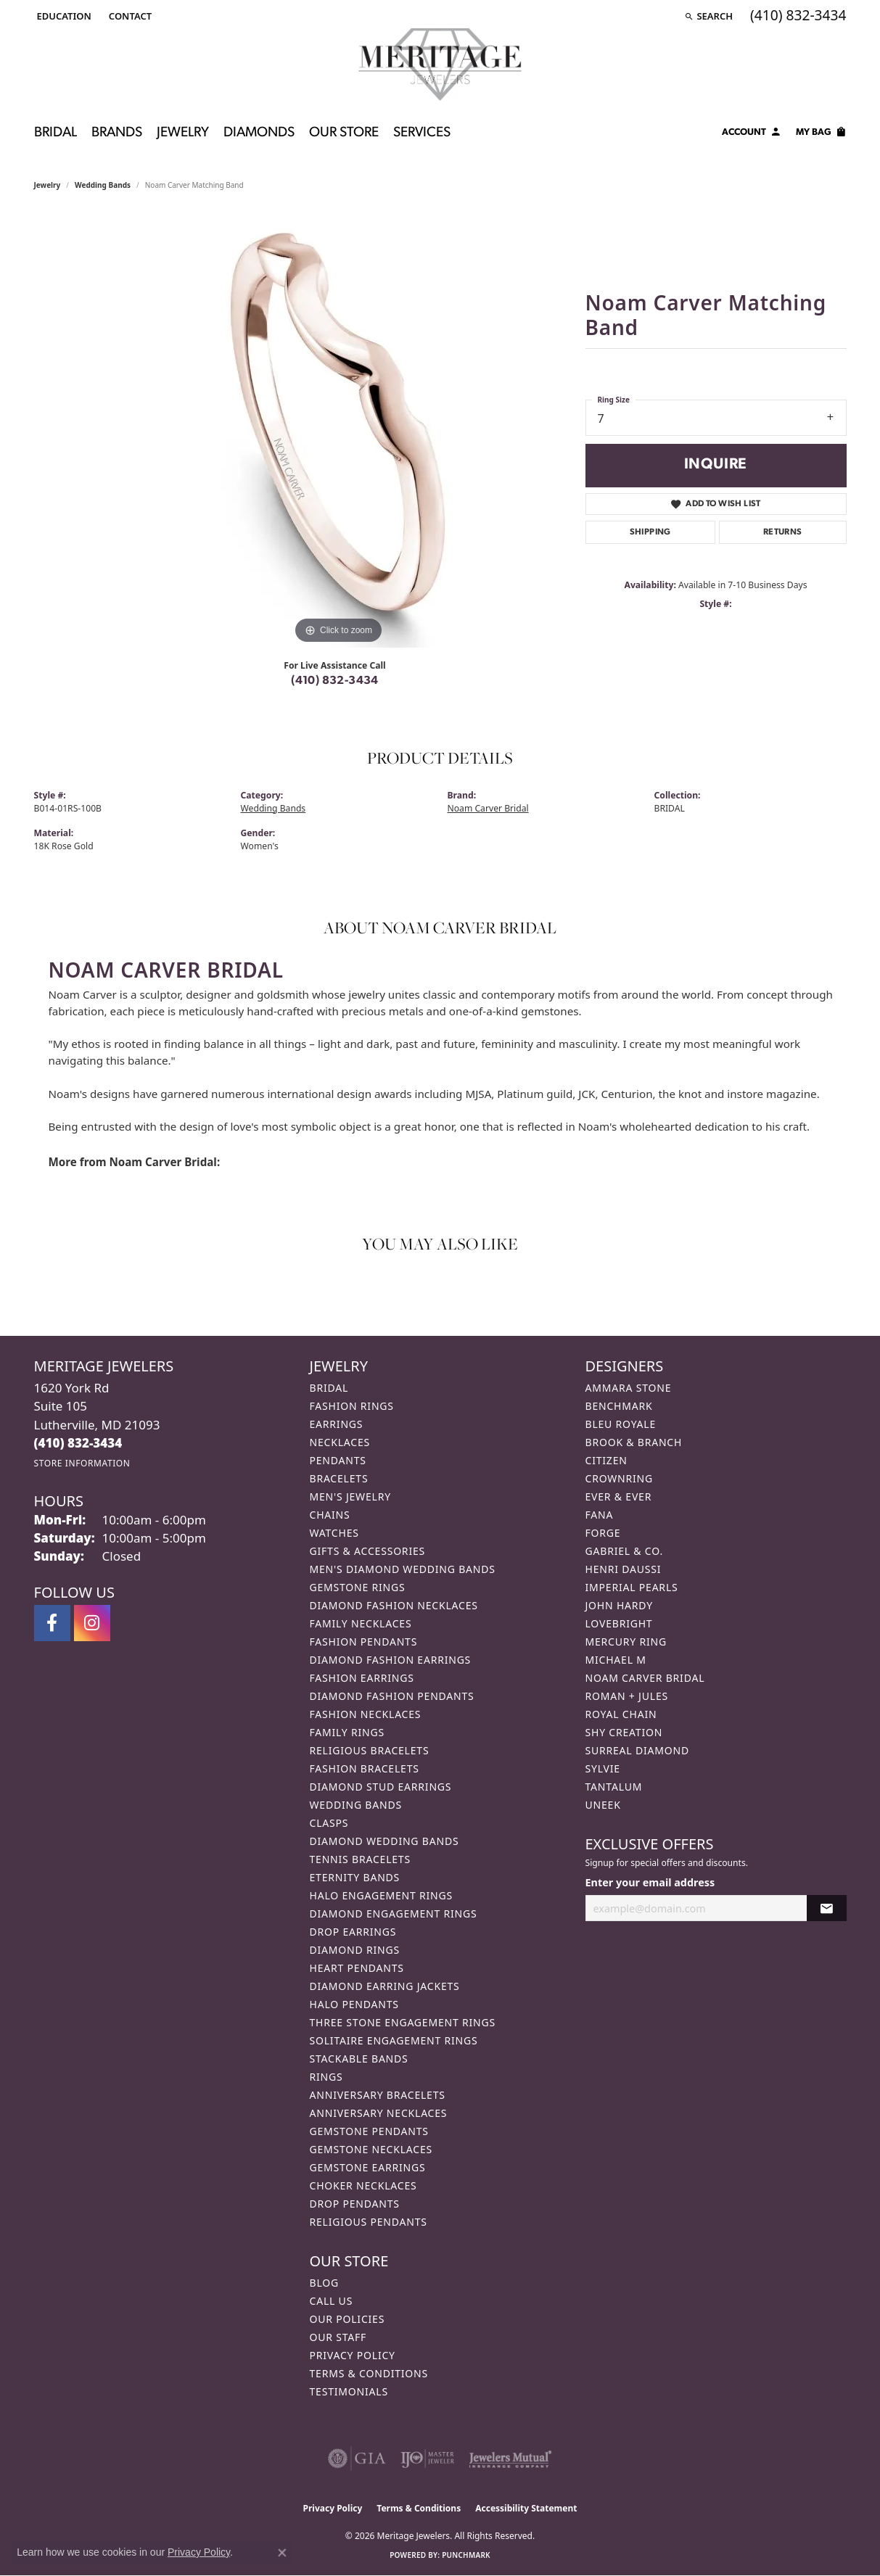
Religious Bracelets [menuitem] (369, 1750)
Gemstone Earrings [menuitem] (368, 2167)
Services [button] (422, 133)
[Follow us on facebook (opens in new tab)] (52, 1623)
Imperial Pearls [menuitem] (631, 1587)
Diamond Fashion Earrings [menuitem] (391, 1660)
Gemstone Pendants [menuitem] (369, 2131)
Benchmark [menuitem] (619, 1406)
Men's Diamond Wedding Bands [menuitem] (402, 1569)
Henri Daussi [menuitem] (623, 1569)
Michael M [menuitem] (615, 1660)
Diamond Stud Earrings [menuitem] (381, 1786)
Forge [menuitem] (603, 1533)
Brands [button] (116, 133)
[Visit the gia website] (357, 2458)
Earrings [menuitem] (336, 1424)
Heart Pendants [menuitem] (357, 1968)
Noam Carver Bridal (488, 808)
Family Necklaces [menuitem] (361, 1623)
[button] (62, 16)
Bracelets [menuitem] (339, 1478)
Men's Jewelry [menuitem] (350, 1496)
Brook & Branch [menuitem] (634, 1442)
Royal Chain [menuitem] (621, 1714)
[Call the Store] (78, 1442)
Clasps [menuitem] (329, 1823)
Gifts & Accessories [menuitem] (368, 1551)
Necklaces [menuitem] (340, 1442)
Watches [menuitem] (334, 1533)
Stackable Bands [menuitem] (359, 2058)
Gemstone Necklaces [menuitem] (371, 2149)
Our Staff (338, 2337)
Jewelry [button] (183, 133)
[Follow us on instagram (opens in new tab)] (92, 1623)
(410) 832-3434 (335, 681)
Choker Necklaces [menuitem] (363, 2185)
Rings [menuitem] (326, 2077)
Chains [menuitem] (330, 1515)
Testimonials (349, 2391)
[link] (129, 16)
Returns (782, 532)
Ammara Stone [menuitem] (628, 1388)
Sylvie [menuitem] (602, 1768)
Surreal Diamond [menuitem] (637, 1750)
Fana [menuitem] (599, 1515)
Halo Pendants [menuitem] (354, 2004)
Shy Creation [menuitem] (624, 1732)
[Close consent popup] (282, 2552)
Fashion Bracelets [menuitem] (364, 1768)
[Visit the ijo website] (427, 2458)
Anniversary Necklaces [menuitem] (379, 2113)
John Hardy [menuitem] (619, 1605)
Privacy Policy (352, 2355)
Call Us (331, 2301)
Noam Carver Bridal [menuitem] (645, 1678)
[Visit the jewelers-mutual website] (510, 2458)
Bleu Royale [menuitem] (621, 1424)
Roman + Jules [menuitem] (626, 1696)
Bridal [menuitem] (329, 1388)
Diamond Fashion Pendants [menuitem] (392, 1696)
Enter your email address (650, 1882)
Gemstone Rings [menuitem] (358, 1587)
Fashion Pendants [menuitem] (364, 1641)
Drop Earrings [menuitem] (353, 1932)
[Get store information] (82, 1463)
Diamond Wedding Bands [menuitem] (384, 1841)
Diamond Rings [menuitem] (355, 1950)
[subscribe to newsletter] (826, 1908)
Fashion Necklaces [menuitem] (366, 1714)
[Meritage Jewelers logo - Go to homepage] (440, 64)
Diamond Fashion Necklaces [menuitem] (394, 1605)
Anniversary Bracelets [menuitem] (377, 2095)
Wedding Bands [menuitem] (356, 1805)
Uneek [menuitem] (603, 1805)
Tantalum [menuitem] (614, 1786)
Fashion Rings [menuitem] (352, 1406)
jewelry (47, 185)
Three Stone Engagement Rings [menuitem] (402, 2022)
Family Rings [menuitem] (347, 1732)
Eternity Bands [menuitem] (355, 1877)
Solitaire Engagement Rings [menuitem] (394, 2040)
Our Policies (347, 2319)
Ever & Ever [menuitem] (618, 1496)
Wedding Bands (103, 185)
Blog (324, 2283)
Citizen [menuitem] (606, 1460)
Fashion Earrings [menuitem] (362, 1678)
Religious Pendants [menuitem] (368, 2222)
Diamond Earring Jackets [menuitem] (385, 1986)
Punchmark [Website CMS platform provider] (466, 2555)
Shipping (650, 532)
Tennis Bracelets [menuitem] (360, 1859)
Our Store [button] (344, 133)
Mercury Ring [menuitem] (626, 1641)
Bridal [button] (55, 133)
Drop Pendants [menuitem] (355, 2203)
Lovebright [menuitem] (619, 1623)
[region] (338, 430)
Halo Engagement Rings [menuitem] (381, 1895)
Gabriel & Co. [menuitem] (624, 1551)
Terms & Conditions (369, 2373)
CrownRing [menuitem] (619, 1478)
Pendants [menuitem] (338, 1460)
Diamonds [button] (259, 133)
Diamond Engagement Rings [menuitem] (393, 1913)
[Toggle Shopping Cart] (821, 134)
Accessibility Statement (526, 2508)
